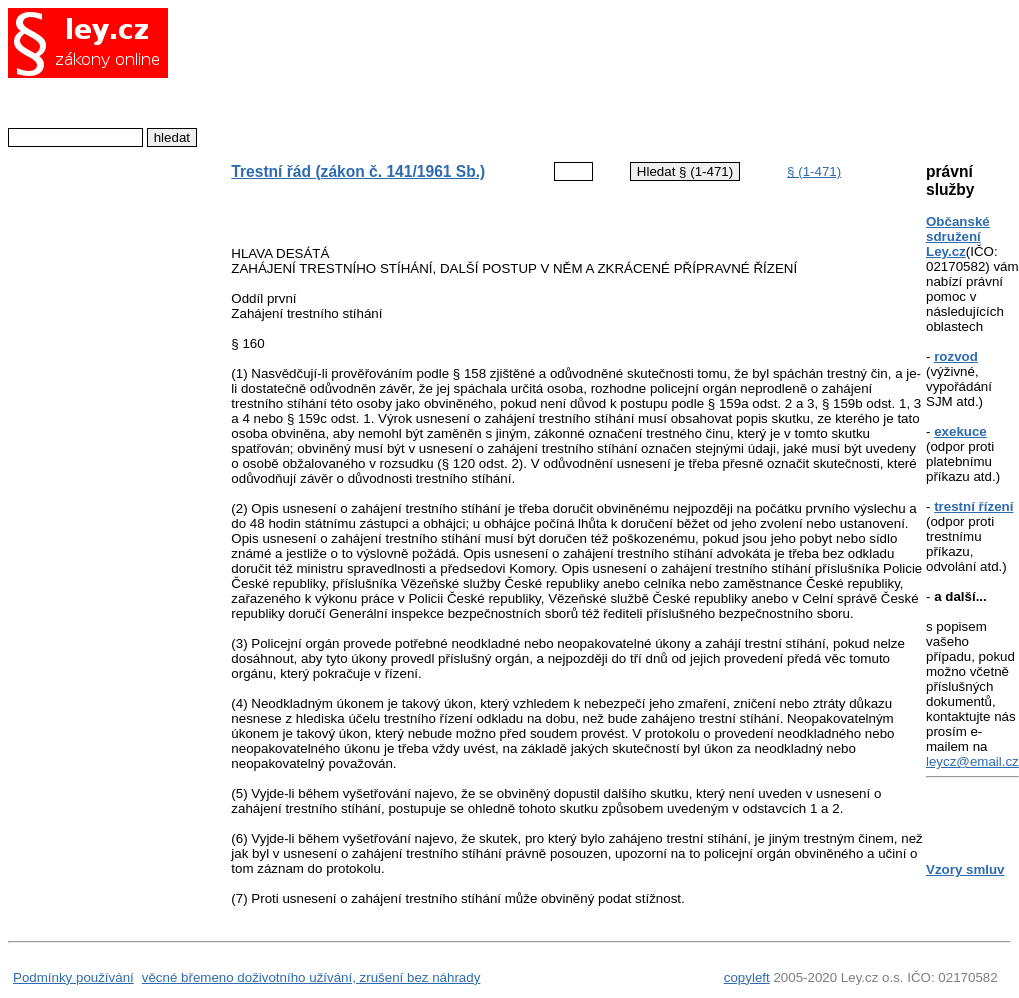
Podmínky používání (73, 977)
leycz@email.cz (972, 761)
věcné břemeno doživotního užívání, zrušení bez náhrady (311, 977)
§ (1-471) (814, 171)
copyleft (747, 977)
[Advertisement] (562, 75)
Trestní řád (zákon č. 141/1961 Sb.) (358, 171)
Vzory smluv (965, 869)
